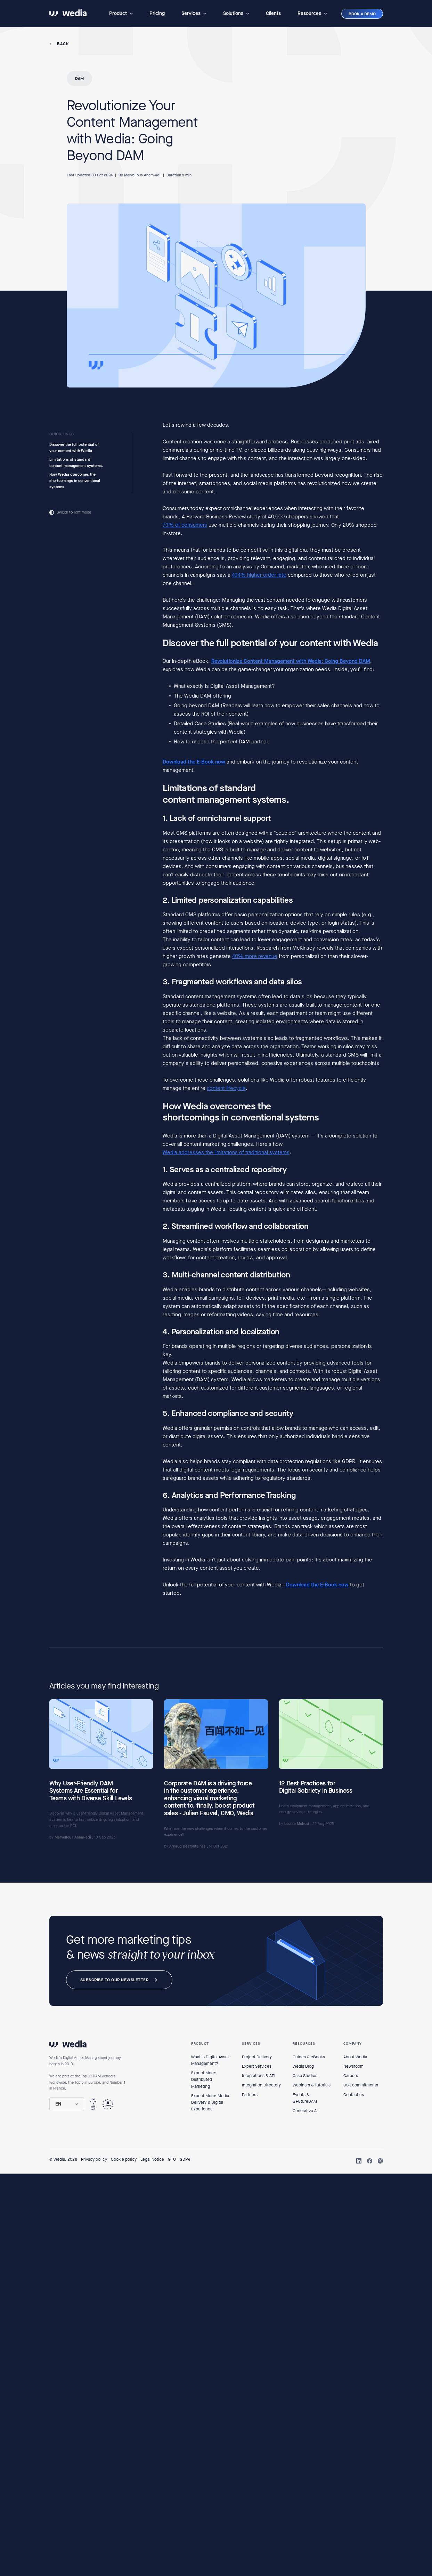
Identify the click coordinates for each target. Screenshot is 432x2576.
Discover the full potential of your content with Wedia (74, 447)
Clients (273, 13)
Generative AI (305, 2111)
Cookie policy (124, 2159)
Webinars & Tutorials (312, 2085)
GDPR (185, 2159)
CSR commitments (360, 2085)
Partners (250, 2095)
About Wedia (355, 2057)
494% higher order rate (259, 575)
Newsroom (353, 2066)
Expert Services (256, 2066)
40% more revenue (254, 956)
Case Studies (305, 2075)
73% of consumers (185, 525)
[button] (121, 13)
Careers (350, 2075)
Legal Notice (152, 2159)
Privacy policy (94, 2159)
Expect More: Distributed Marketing (204, 2079)
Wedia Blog (303, 2066)
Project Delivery (257, 2057)
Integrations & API (258, 2075)
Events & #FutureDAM (305, 2098)
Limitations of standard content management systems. (76, 462)
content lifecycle (226, 1088)
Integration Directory (261, 2085)
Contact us (353, 2095)
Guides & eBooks (309, 2057)
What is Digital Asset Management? (210, 2060)
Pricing (157, 13)
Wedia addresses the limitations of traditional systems (226, 1152)
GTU (172, 2159)
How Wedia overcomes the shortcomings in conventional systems (74, 481)
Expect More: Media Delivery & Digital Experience (210, 2102)
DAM (79, 78)
